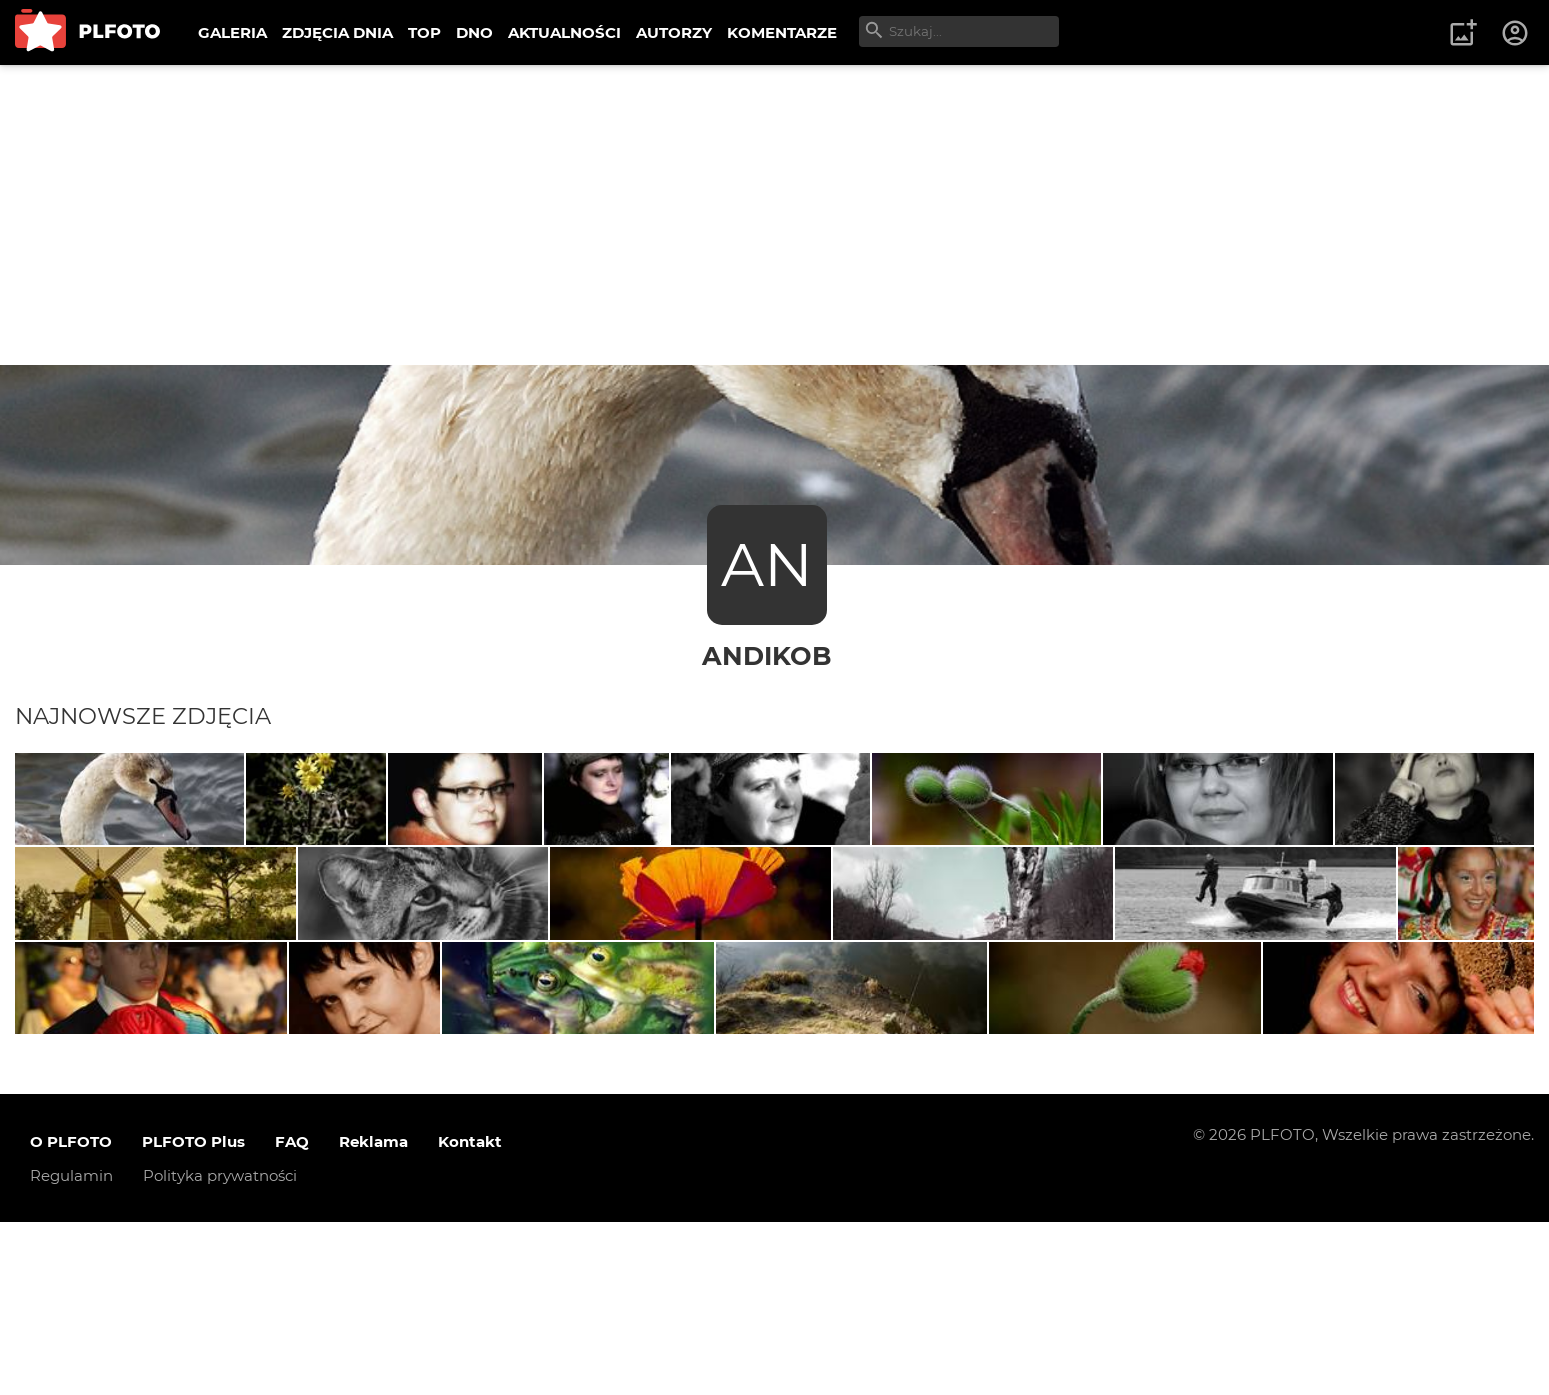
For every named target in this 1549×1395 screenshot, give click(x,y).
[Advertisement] (775, 215)
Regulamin (71, 1347)
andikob (767, 655)
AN (767, 564)
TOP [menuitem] (424, 32)
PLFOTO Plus (193, 1313)
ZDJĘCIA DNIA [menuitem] (337, 32)
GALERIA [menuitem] (232, 32)
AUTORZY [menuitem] (674, 32)
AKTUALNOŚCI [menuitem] (564, 32)
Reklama (373, 1313)
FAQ (292, 1313)
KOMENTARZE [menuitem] (782, 32)
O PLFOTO (71, 1313)
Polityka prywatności (220, 1347)
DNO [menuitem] (474, 32)
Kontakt (470, 1313)
